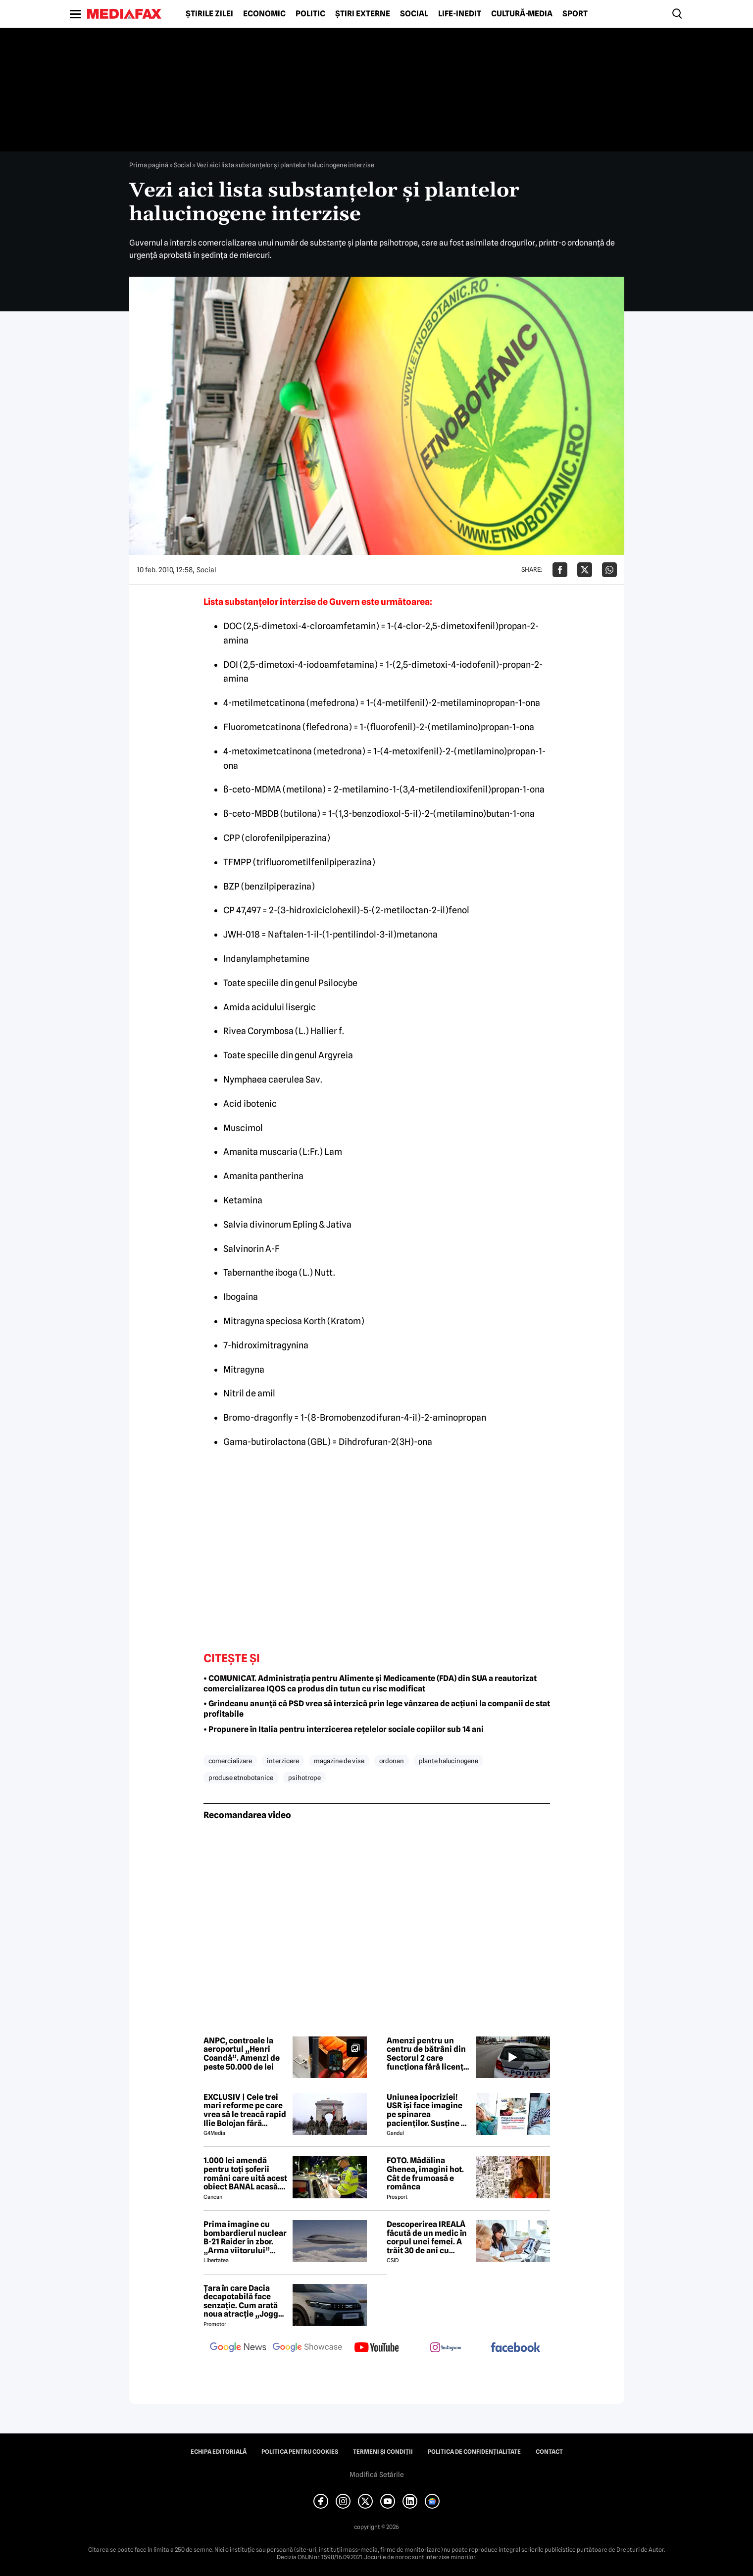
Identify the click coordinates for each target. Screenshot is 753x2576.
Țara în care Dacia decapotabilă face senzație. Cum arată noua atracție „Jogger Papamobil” (244, 2301)
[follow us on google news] (238, 2348)
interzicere (283, 1761)
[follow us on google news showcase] (307, 2348)
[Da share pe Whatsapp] (609, 569)
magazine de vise (339, 1761)
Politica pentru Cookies (299, 2451)
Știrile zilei (209, 14)
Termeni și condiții (383, 2451)
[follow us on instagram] (446, 2348)
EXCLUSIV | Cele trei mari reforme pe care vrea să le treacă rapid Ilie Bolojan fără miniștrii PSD (244, 2110)
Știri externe (362, 14)
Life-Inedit (459, 14)
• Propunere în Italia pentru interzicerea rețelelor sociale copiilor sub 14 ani (343, 1729)
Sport (575, 14)
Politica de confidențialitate (474, 2451)
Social (414, 14)
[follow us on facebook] (515, 2348)
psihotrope (304, 1778)
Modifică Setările (377, 2474)
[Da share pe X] (584, 569)
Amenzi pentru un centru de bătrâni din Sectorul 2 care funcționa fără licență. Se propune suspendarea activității (428, 2053)
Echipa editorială (219, 2451)
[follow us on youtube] (376, 2348)
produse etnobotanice (240, 1778)
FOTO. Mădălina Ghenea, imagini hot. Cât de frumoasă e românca (425, 2173)
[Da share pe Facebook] (559, 569)
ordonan (391, 1761)
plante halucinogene (448, 1761)
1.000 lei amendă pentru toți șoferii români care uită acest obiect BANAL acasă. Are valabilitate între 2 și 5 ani (245, 2173)
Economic (264, 14)
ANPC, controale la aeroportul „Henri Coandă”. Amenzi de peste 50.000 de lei (241, 2053)
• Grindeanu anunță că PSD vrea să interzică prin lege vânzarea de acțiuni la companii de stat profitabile (376, 1709)
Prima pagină (148, 165)
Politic (310, 14)
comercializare (230, 1761)
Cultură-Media (521, 14)
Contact (549, 2451)
